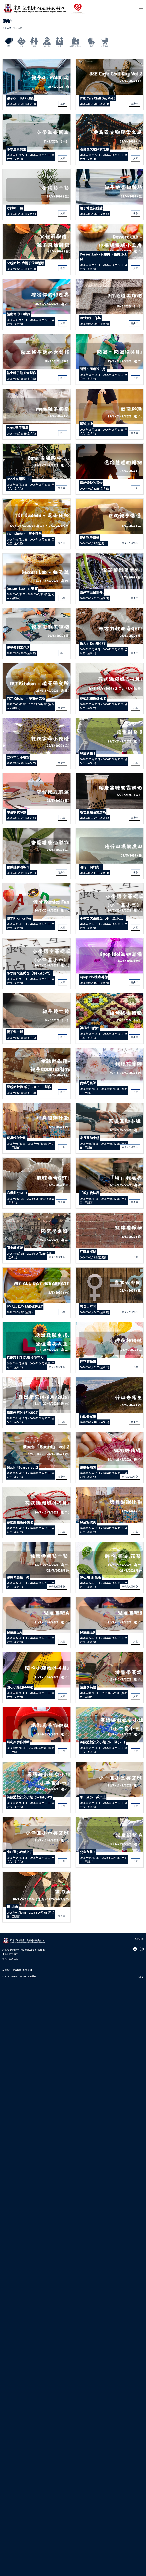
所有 (9, 42)
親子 (60, 42)
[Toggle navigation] (140, 8)
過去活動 (18, 27)
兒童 (34, 42)
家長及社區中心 (75, 42)
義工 (92, 42)
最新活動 (6, 27)
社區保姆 (105, 42)
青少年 (47, 42)
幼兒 (22, 42)
